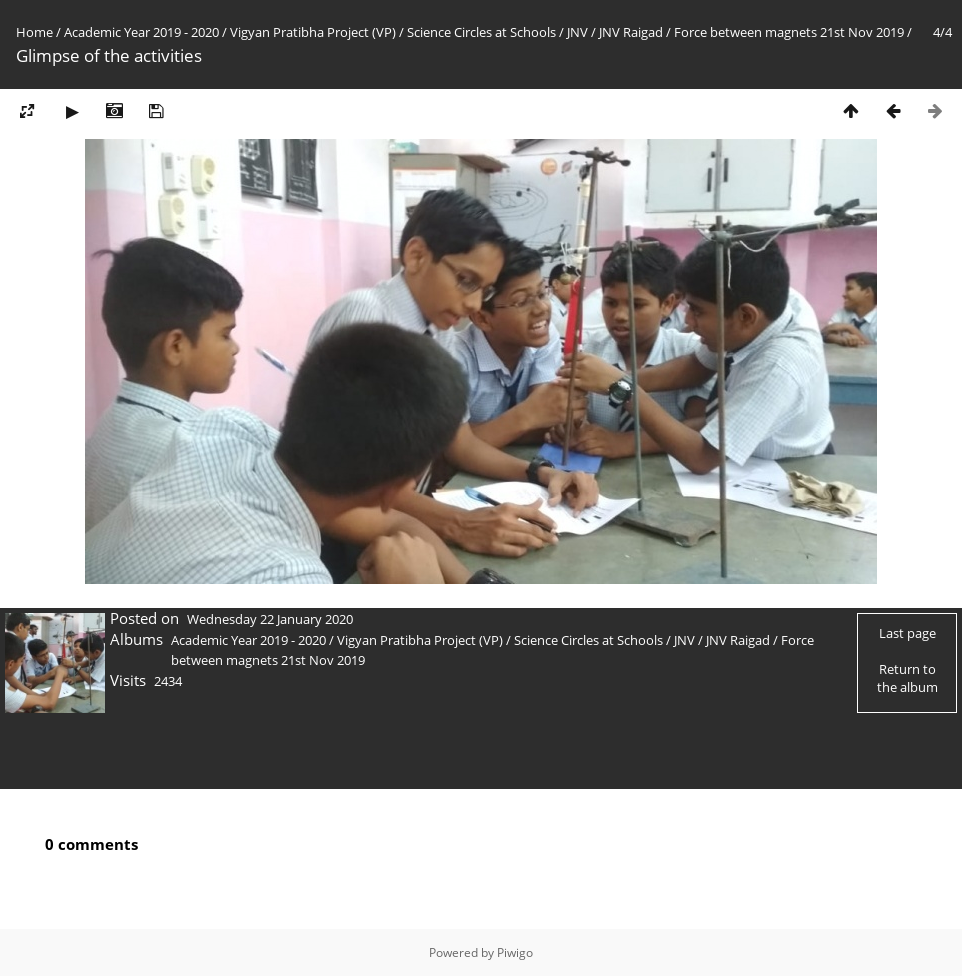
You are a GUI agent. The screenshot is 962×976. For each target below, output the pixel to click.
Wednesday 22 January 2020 (270, 619)
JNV (577, 32)
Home (34, 32)
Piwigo (515, 952)
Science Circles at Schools (481, 32)
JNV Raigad (631, 32)
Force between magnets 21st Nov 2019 (789, 32)
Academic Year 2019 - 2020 (141, 32)
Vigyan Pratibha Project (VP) (313, 32)
